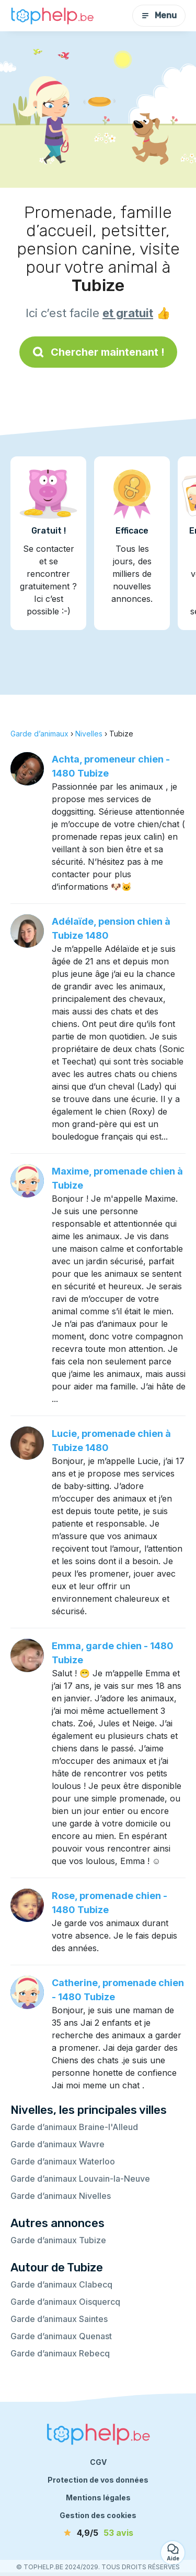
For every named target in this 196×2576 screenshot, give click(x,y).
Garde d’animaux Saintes (59, 2319)
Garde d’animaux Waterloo (62, 2161)
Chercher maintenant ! (98, 352)
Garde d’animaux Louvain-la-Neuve (80, 2178)
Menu (159, 15)
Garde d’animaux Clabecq (61, 2284)
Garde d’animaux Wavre (57, 2144)
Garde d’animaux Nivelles (60, 2196)
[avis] (98, 2532)
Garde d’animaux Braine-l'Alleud (74, 2127)
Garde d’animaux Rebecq (60, 2353)
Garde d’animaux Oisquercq (65, 2301)
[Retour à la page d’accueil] (52, 16)
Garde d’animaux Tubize (58, 2240)
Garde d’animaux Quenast (61, 2336)
